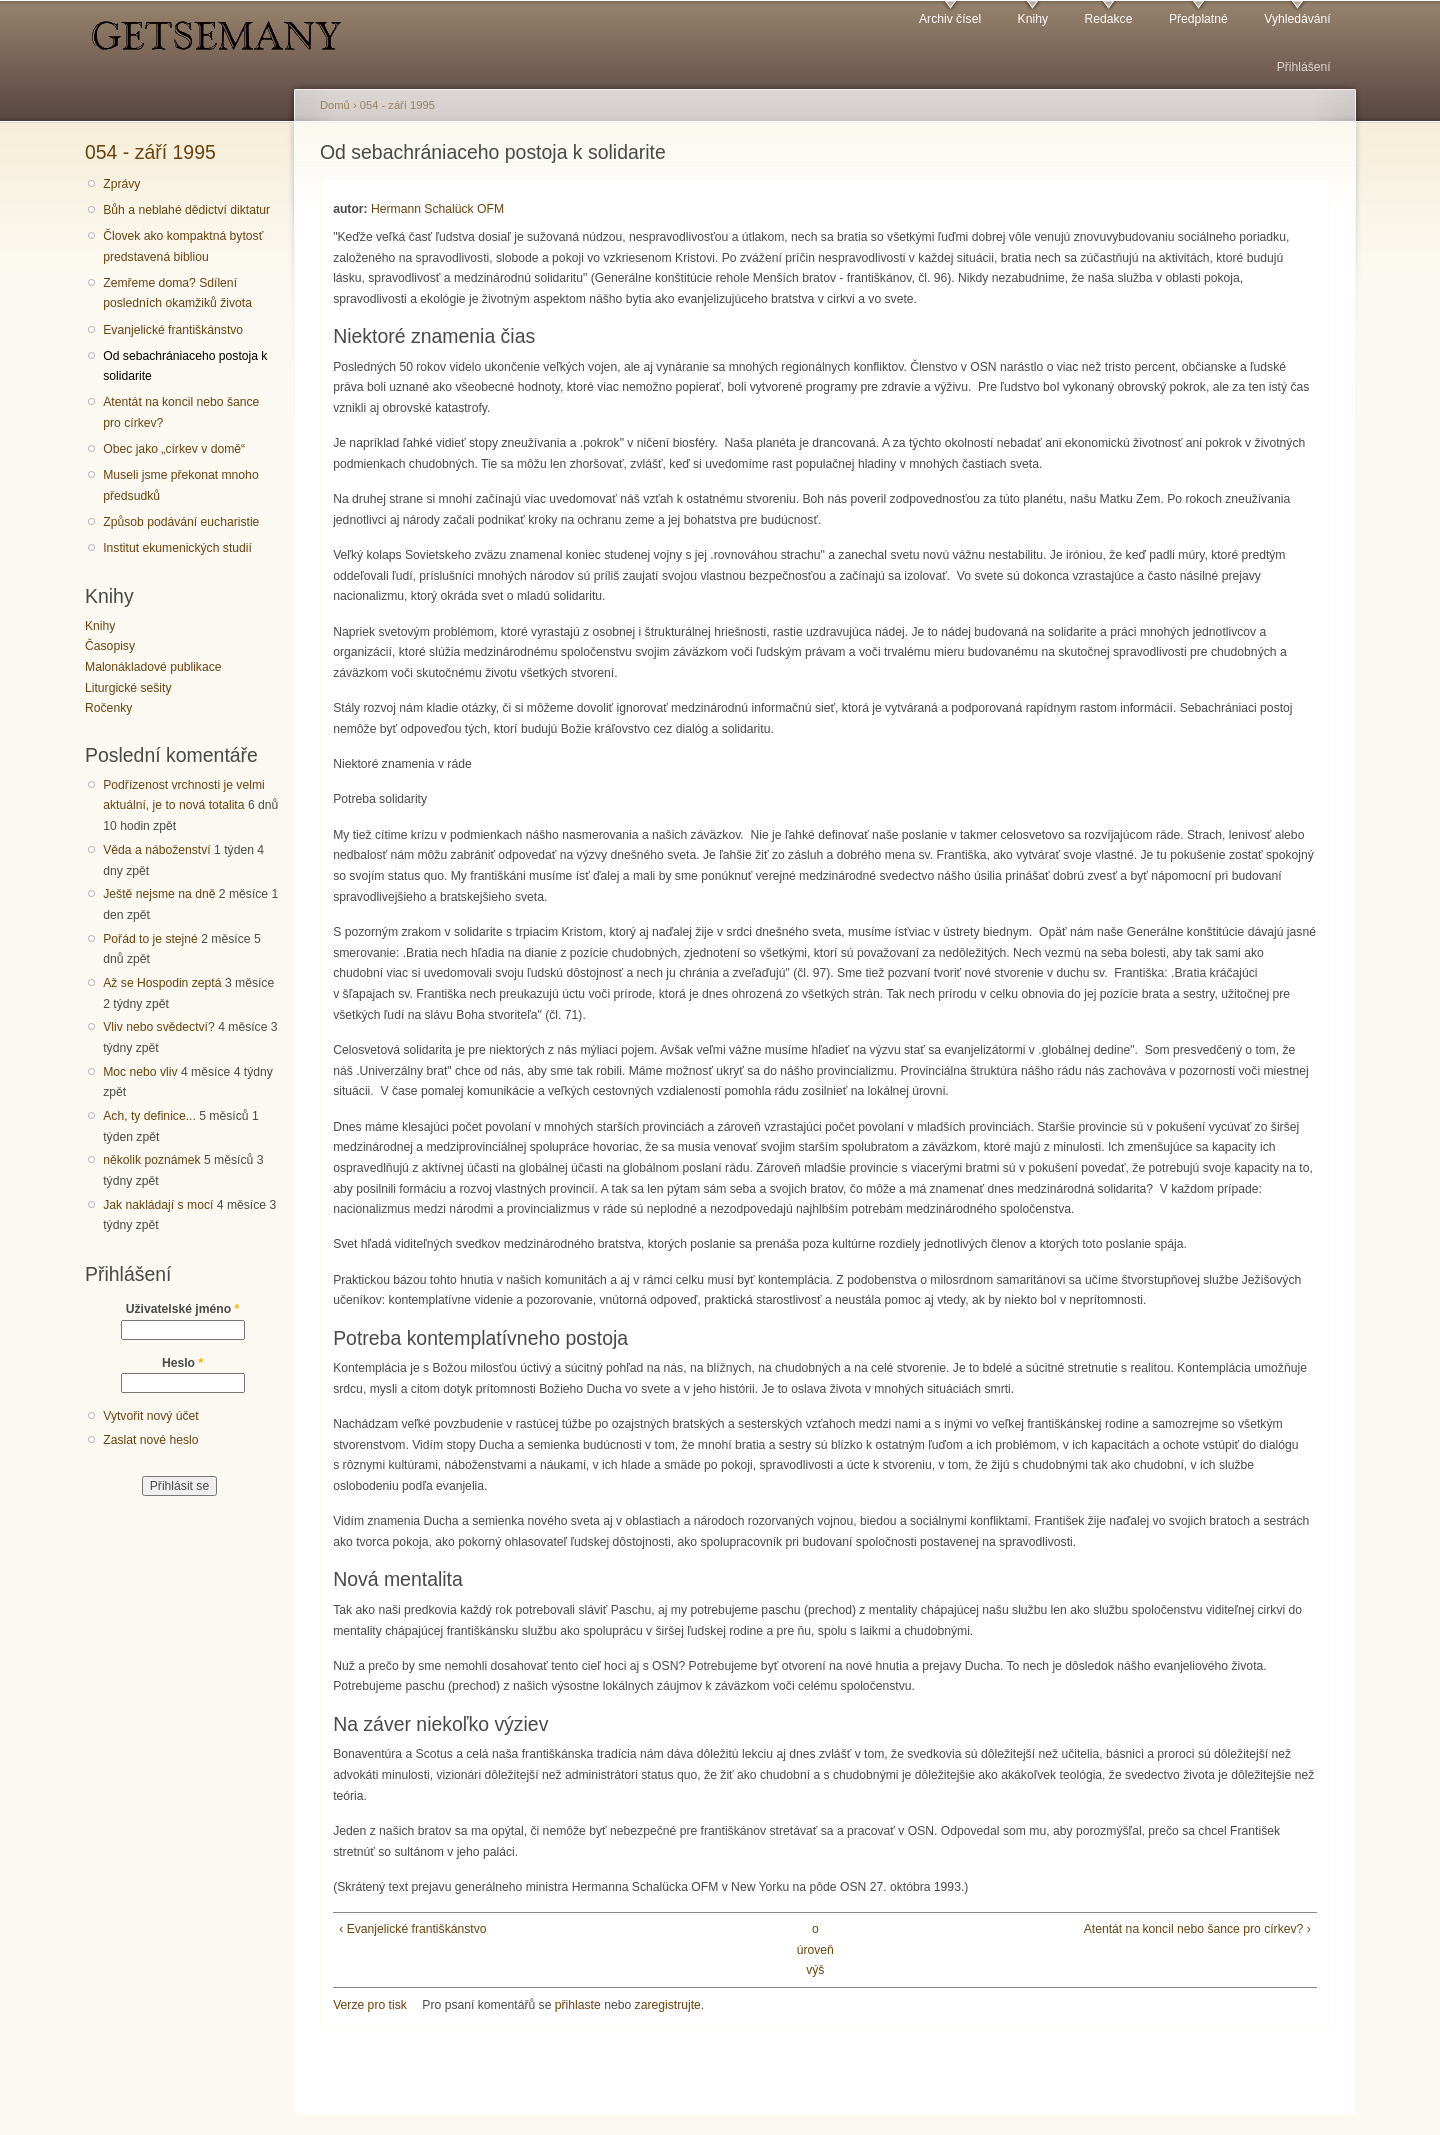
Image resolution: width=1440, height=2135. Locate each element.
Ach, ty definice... (149, 1116)
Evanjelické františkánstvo (173, 330)
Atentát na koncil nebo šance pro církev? (181, 412)
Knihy (1033, 19)
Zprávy (121, 184)
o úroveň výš (815, 1949)
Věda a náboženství (156, 850)
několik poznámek (151, 1160)
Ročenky (108, 708)
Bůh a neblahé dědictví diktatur (186, 210)
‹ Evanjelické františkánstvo (412, 1929)
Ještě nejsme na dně (159, 894)
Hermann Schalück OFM (437, 209)
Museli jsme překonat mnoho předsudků (180, 485)
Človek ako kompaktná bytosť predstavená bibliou (183, 246)
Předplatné (1198, 19)
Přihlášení (1304, 67)
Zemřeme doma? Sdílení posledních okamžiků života (177, 293)
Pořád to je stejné (150, 939)
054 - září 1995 (150, 152)
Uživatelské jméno (183, 1309)
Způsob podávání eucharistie (181, 522)
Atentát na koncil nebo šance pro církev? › (1197, 1929)
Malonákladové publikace (153, 667)
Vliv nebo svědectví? (159, 1027)
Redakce (1108, 19)
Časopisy (110, 646)
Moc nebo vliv (140, 1072)
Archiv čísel (950, 19)
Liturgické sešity (128, 688)
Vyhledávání (1297, 19)
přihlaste (578, 2005)
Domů (335, 105)
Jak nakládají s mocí (158, 1205)
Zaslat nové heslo (150, 1440)
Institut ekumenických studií (177, 548)
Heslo (182, 1363)
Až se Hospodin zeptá (162, 983)
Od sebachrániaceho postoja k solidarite (185, 366)
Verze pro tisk (370, 2005)
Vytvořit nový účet (151, 1416)
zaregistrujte (668, 2005)
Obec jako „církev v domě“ (174, 449)
